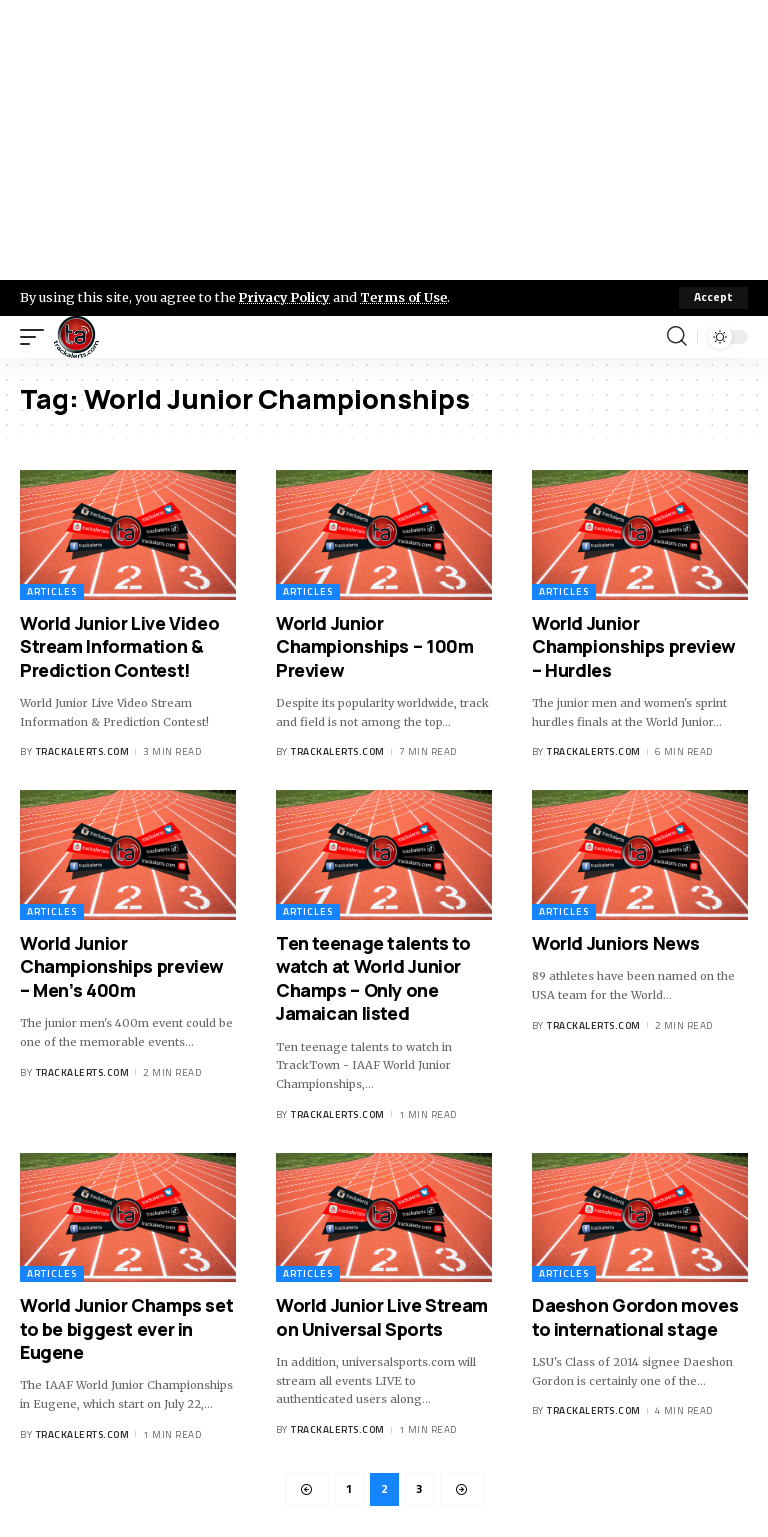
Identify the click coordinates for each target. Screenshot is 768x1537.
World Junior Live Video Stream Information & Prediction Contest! (119, 646)
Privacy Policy (286, 297)
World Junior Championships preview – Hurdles (634, 646)
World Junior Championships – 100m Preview (374, 646)
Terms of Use (406, 297)
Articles (52, 591)
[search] (677, 337)
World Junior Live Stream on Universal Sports (382, 1316)
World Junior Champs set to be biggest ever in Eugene (126, 1328)
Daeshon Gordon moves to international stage (635, 1316)
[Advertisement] (384, 140)
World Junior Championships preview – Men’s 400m (122, 966)
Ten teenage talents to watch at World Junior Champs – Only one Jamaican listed (373, 978)
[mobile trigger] (37, 337)
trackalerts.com (83, 752)
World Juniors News (616, 943)
